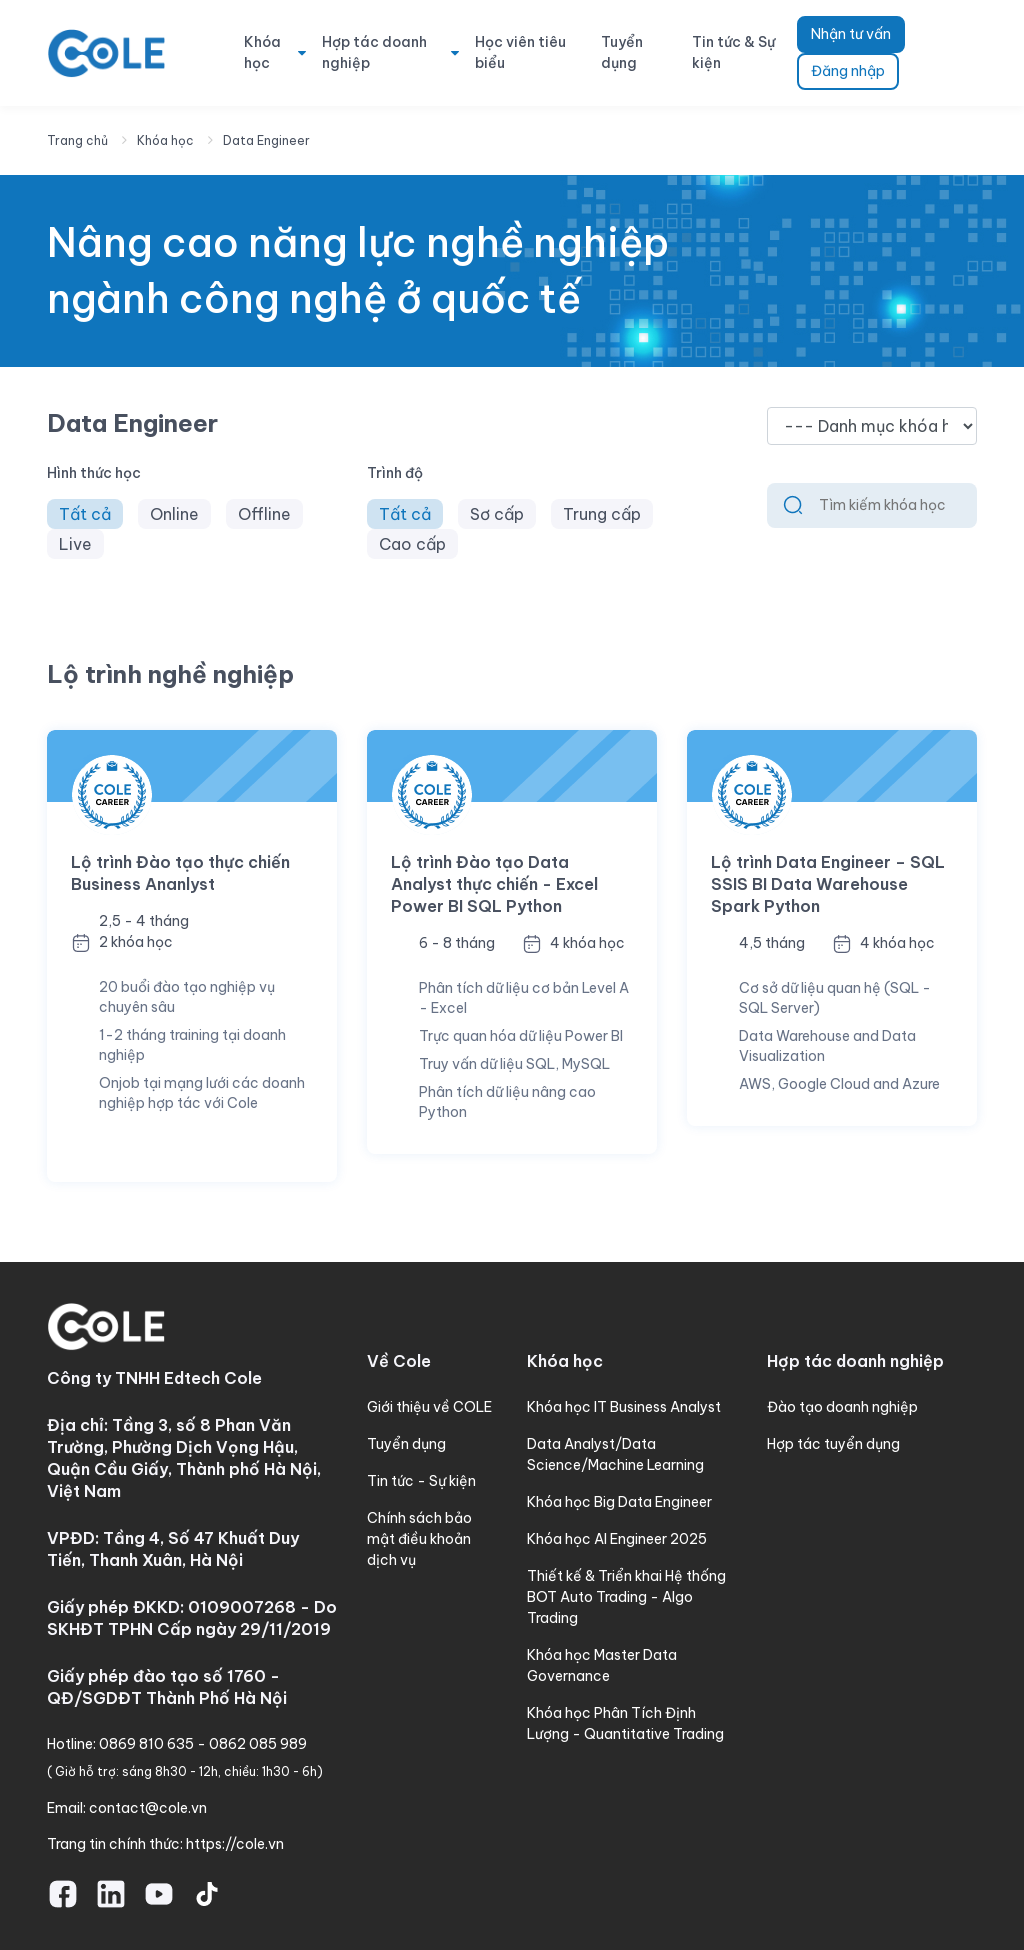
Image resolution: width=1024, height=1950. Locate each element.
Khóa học (262, 52)
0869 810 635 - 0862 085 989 (203, 1744)
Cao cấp (412, 544)
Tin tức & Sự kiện (733, 52)
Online (174, 514)
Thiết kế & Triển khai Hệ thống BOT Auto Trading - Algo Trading (626, 1597)
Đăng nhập (848, 71)
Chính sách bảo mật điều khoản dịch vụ (419, 1539)
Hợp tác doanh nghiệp (374, 52)
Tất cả (85, 514)
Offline (264, 514)
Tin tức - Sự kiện (421, 1481)
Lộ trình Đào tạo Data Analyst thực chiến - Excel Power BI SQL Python (494, 884)
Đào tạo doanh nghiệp (842, 1407)
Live (75, 544)
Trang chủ (77, 140)
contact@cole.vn (148, 1808)
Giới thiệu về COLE (429, 1407)
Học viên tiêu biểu (520, 52)
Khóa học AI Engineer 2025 (617, 1539)
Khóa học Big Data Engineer (619, 1502)
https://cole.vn (235, 1844)
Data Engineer (266, 140)
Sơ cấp (497, 514)
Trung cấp (602, 514)
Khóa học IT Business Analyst (624, 1407)
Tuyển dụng (622, 52)
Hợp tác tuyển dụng (833, 1444)
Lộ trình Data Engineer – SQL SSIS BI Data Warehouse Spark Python (828, 884)
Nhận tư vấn (851, 34)
